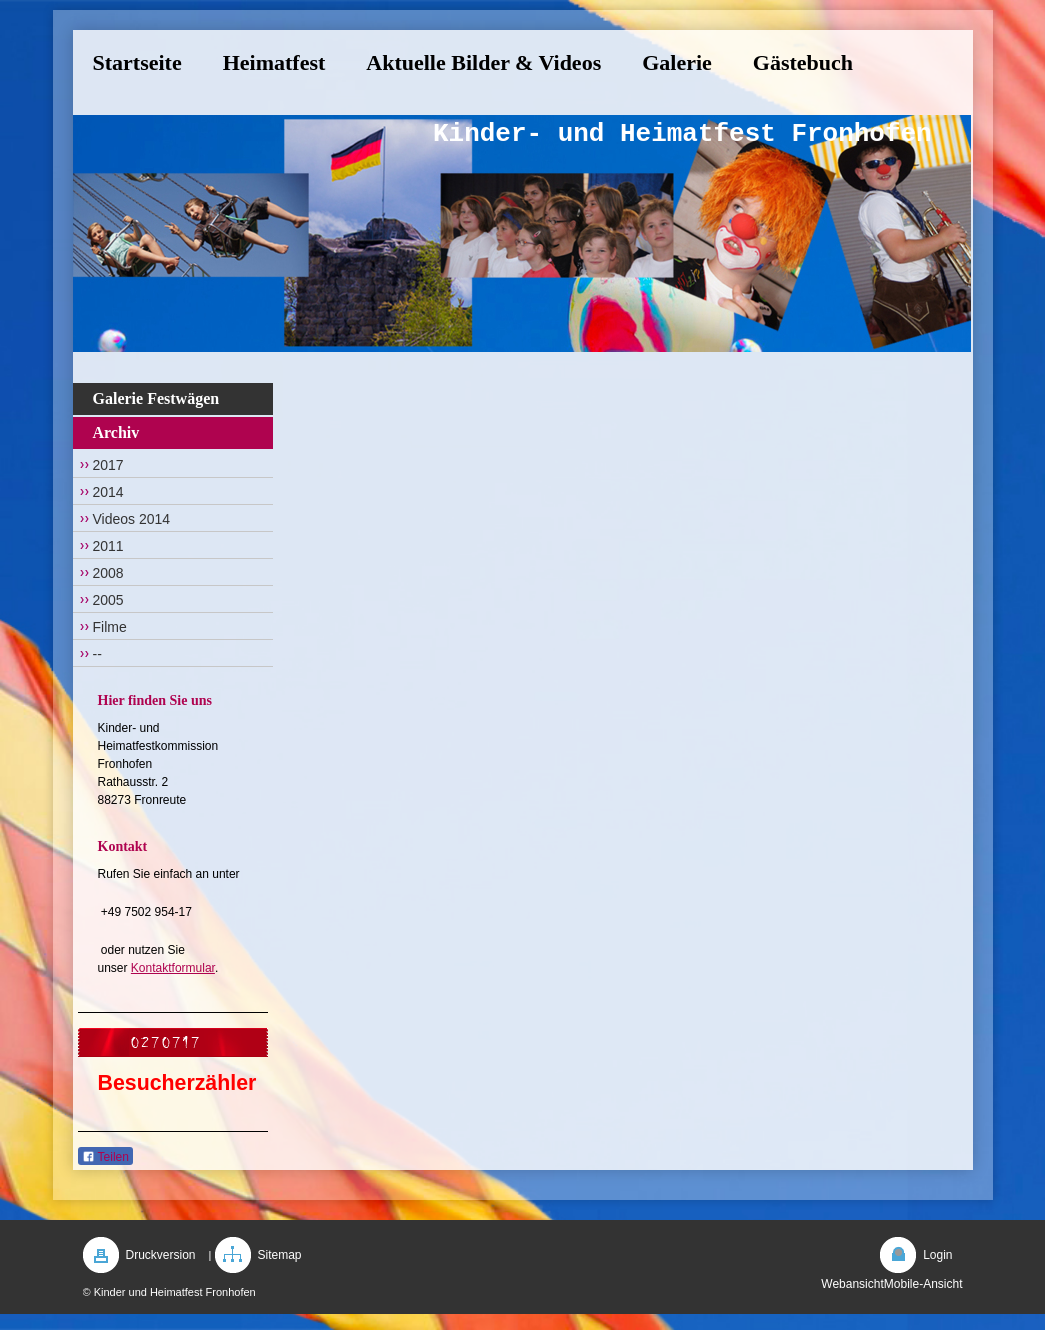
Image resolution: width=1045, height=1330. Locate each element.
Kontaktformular (173, 968)
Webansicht (852, 1284)
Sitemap (280, 1255)
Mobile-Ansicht (923, 1284)
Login (937, 1255)
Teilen (105, 1157)
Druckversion (161, 1255)
